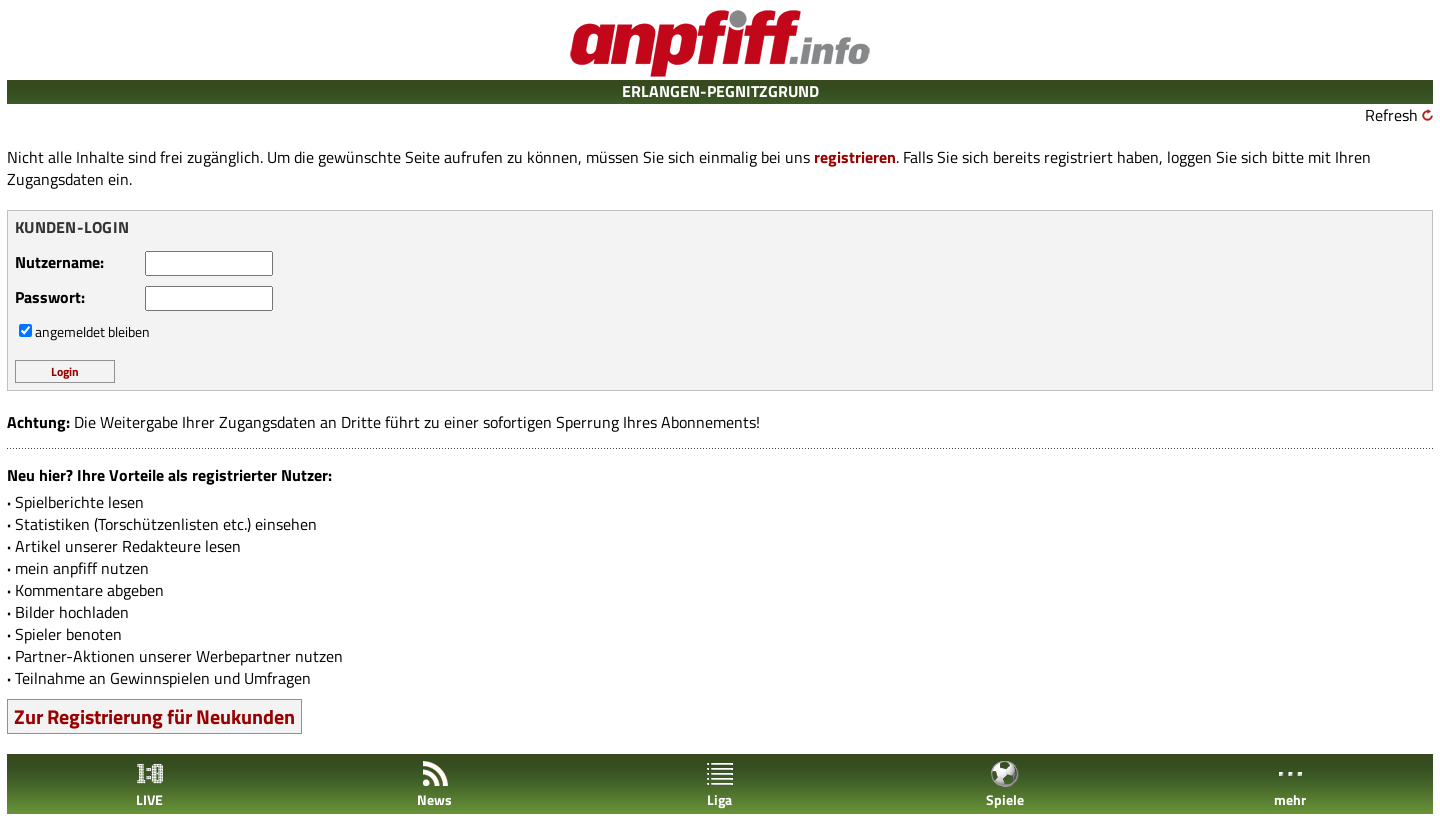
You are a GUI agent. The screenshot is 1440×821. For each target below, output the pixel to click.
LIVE (150, 784)
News (434, 784)
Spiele (1005, 784)
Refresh (1391, 115)
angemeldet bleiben (92, 331)
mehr (1290, 784)
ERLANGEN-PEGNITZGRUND (720, 91)
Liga (720, 784)
